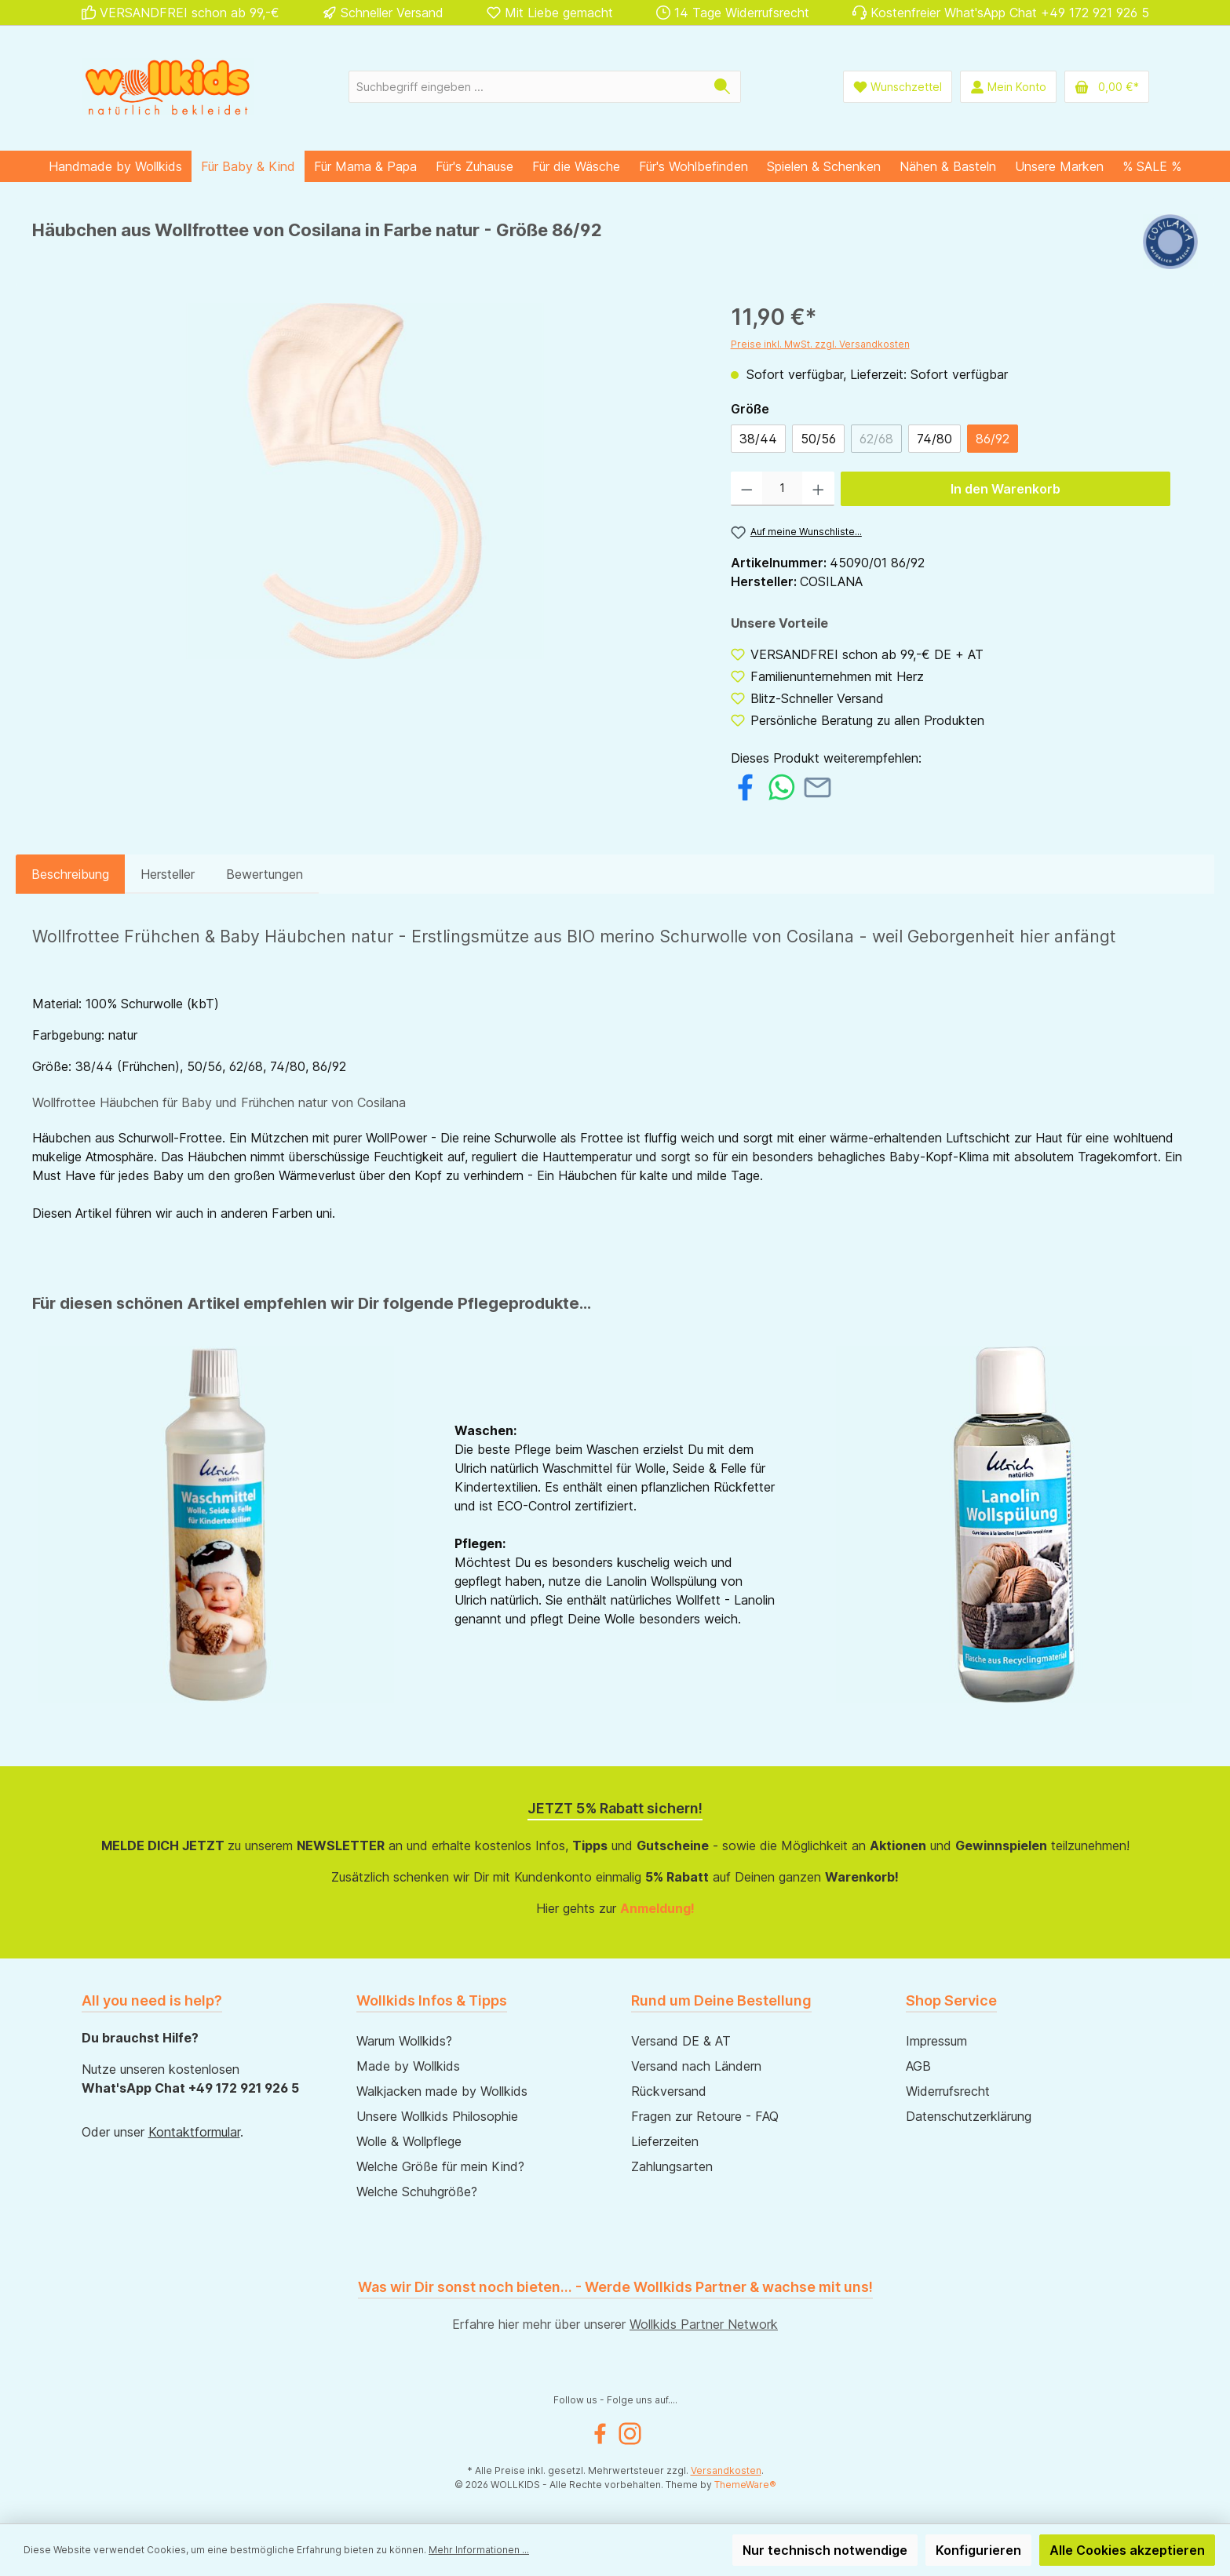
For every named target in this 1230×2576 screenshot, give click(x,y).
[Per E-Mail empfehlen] (817, 785)
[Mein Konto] (1008, 87)
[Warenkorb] (1106, 87)
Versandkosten (726, 2470)
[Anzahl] (782, 489)
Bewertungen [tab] (264, 874)
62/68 (876, 438)
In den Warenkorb (1005, 489)
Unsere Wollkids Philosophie (437, 2116)
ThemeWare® (745, 2484)
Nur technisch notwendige (825, 2550)
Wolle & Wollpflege (409, 2141)
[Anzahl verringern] (747, 489)
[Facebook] (600, 2433)
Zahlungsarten (672, 2166)
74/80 (934, 438)
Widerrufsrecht (948, 2091)
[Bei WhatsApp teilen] (781, 785)
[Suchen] (722, 87)
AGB (918, 2066)
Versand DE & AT (681, 2041)
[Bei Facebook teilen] (745, 785)
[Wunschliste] (897, 87)
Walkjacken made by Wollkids (441, 2091)
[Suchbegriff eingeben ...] (527, 87)
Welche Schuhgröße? (416, 2191)
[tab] (70, 874)
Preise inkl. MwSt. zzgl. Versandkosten (820, 344)
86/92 (992, 438)
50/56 (818, 438)
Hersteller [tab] (168, 874)
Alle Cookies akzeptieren (1127, 2550)
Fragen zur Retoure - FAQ (705, 2116)
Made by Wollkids (408, 2066)
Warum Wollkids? (404, 2041)
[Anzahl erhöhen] (818, 489)
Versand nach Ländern (696, 2066)
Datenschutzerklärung (968, 2116)
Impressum (936, 2041)
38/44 (758, 438)
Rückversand (668, 2091)
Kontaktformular (194, 2132)
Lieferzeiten (665, 2141)
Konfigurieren (978, 2550)
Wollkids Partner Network (704, 2324)
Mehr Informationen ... (479, 2550)
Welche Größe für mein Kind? (440, 2166)
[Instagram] (630, 2433)
